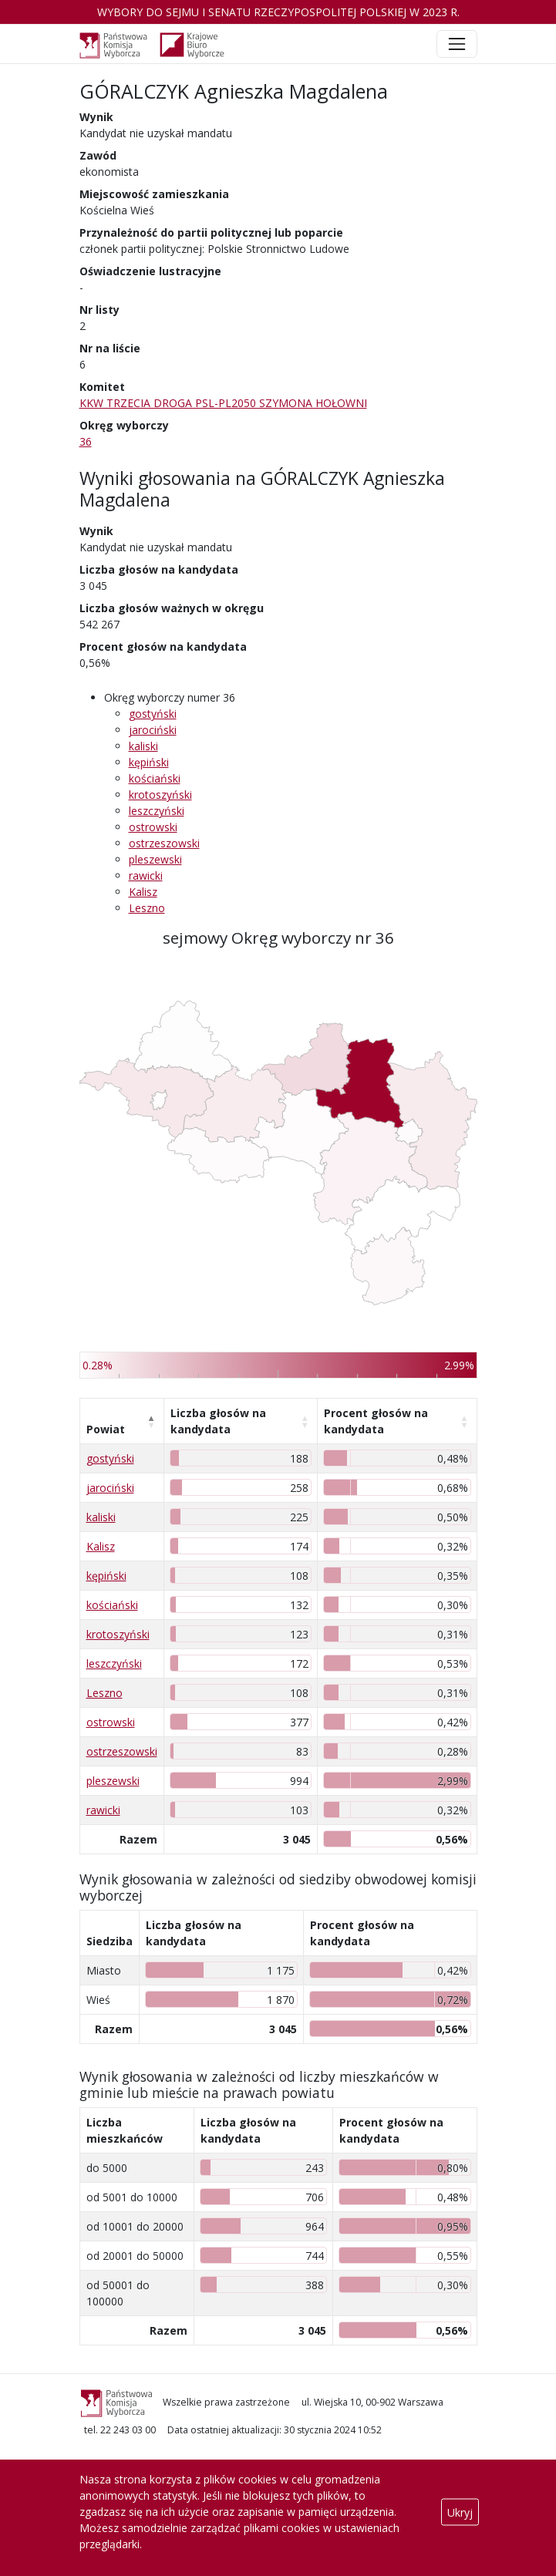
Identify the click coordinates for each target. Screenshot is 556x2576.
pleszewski (155, 859)
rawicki (146, 875)
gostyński (153, 713)
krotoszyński (160, 794)
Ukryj (460, 2511)
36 (85, 441)
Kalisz (143, 891)
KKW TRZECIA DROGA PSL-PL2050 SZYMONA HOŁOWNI (223, 403)
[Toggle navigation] (456, 44)
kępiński (149, 762)
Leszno (147, 908)
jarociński (153, 729)
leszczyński (156, 810)
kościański (154, 778)
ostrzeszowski (164, 843)
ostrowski (153, 827)
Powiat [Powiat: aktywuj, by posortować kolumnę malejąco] (105, 1429)
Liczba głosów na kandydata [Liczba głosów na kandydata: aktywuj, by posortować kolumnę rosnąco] (218, 1421)
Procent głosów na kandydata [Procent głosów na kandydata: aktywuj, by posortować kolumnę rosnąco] (376, 1421)
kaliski (143, 746)
